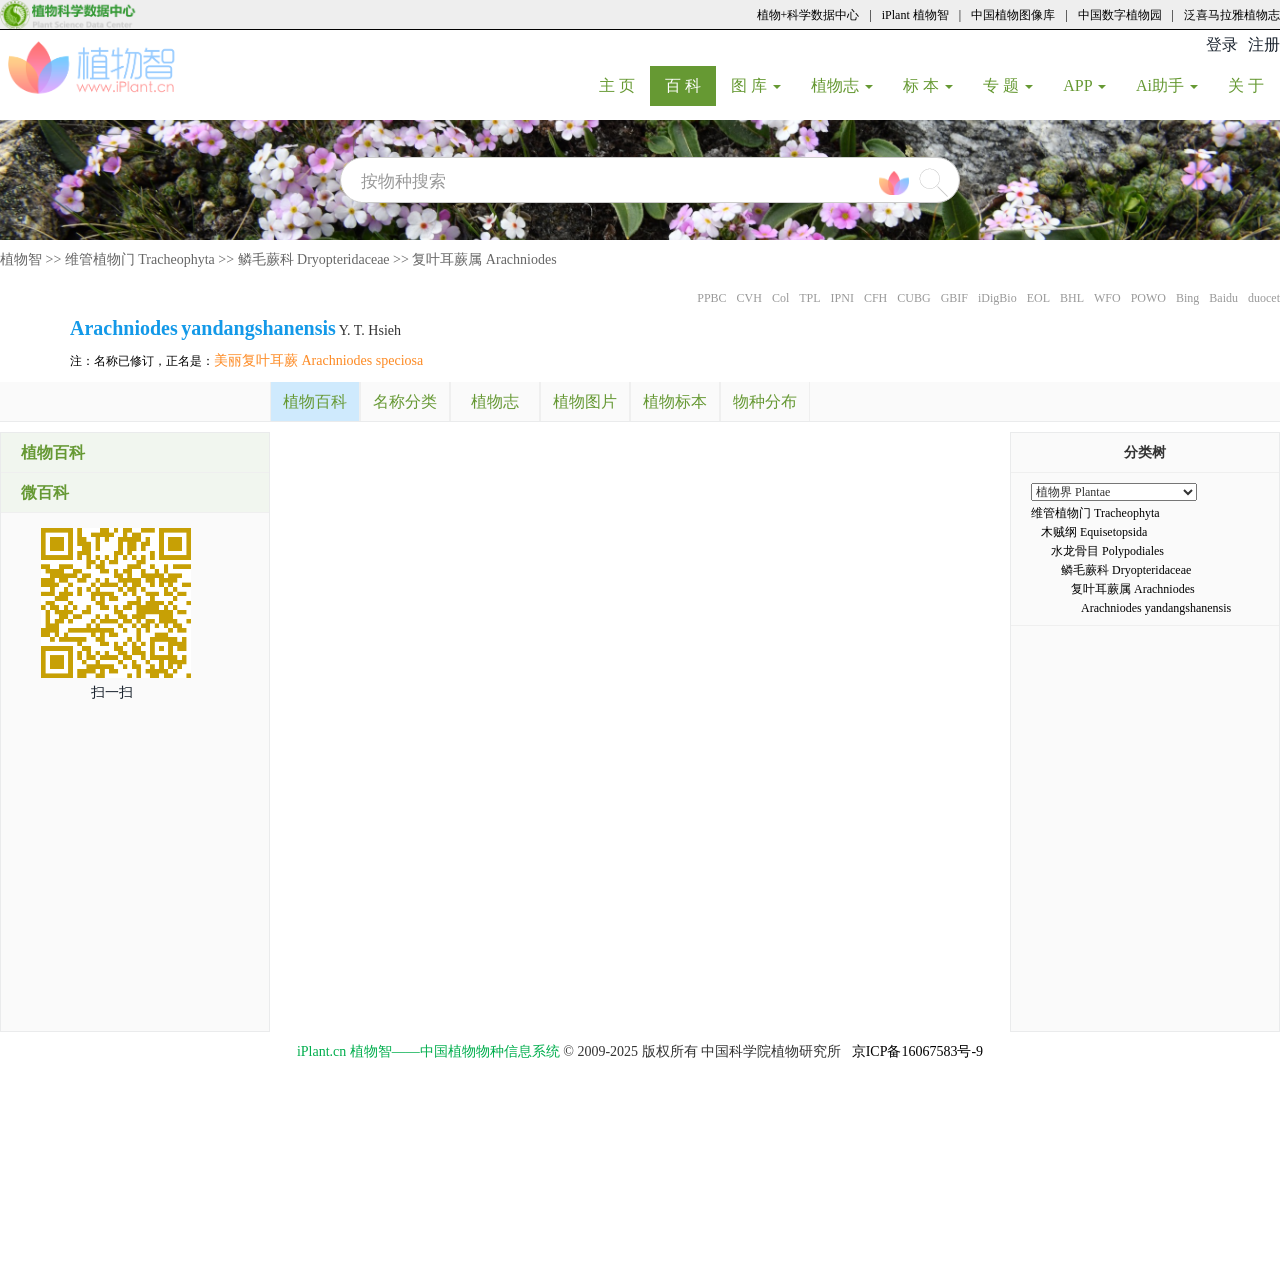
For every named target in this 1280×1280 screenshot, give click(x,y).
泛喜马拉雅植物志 (1232, 15)
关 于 (1253, 85)
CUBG (913, 298)
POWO (1148, 298)
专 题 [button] (1008, 85)
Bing (1187, 298)
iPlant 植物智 (915, 15)
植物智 (21, 259)
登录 (1222, 44)
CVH (749, 298)
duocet (1264, 298)
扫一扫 (112, 692)
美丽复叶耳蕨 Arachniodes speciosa (318, 360)
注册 (1264, 44)
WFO (1107, 298)
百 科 (690, 85)
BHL (1072, 298)
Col (780, 298)
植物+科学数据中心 (808, 15)
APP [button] (1084, 85)
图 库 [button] (756, 85)
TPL (809, 298)
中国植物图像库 (1013, 15)
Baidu (1223, 298)
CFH (875, 298)
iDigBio (997, 298)
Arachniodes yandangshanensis (1156, 608)
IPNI (842, 298)
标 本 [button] (928, 85)
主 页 (624, 85)
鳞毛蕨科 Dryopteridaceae (314, 259)
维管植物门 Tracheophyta (140, 259)
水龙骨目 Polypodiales (1107, 551)
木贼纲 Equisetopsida (1094, 532)
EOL (1038, 298)
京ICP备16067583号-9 (917, 1051)
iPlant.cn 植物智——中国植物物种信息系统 (428, 1051)
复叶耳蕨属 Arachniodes (484, 259)
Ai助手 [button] (1167, 85)
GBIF (954, 298)
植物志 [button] (842, 85)
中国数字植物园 (1120, 15)
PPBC (711, 298)
